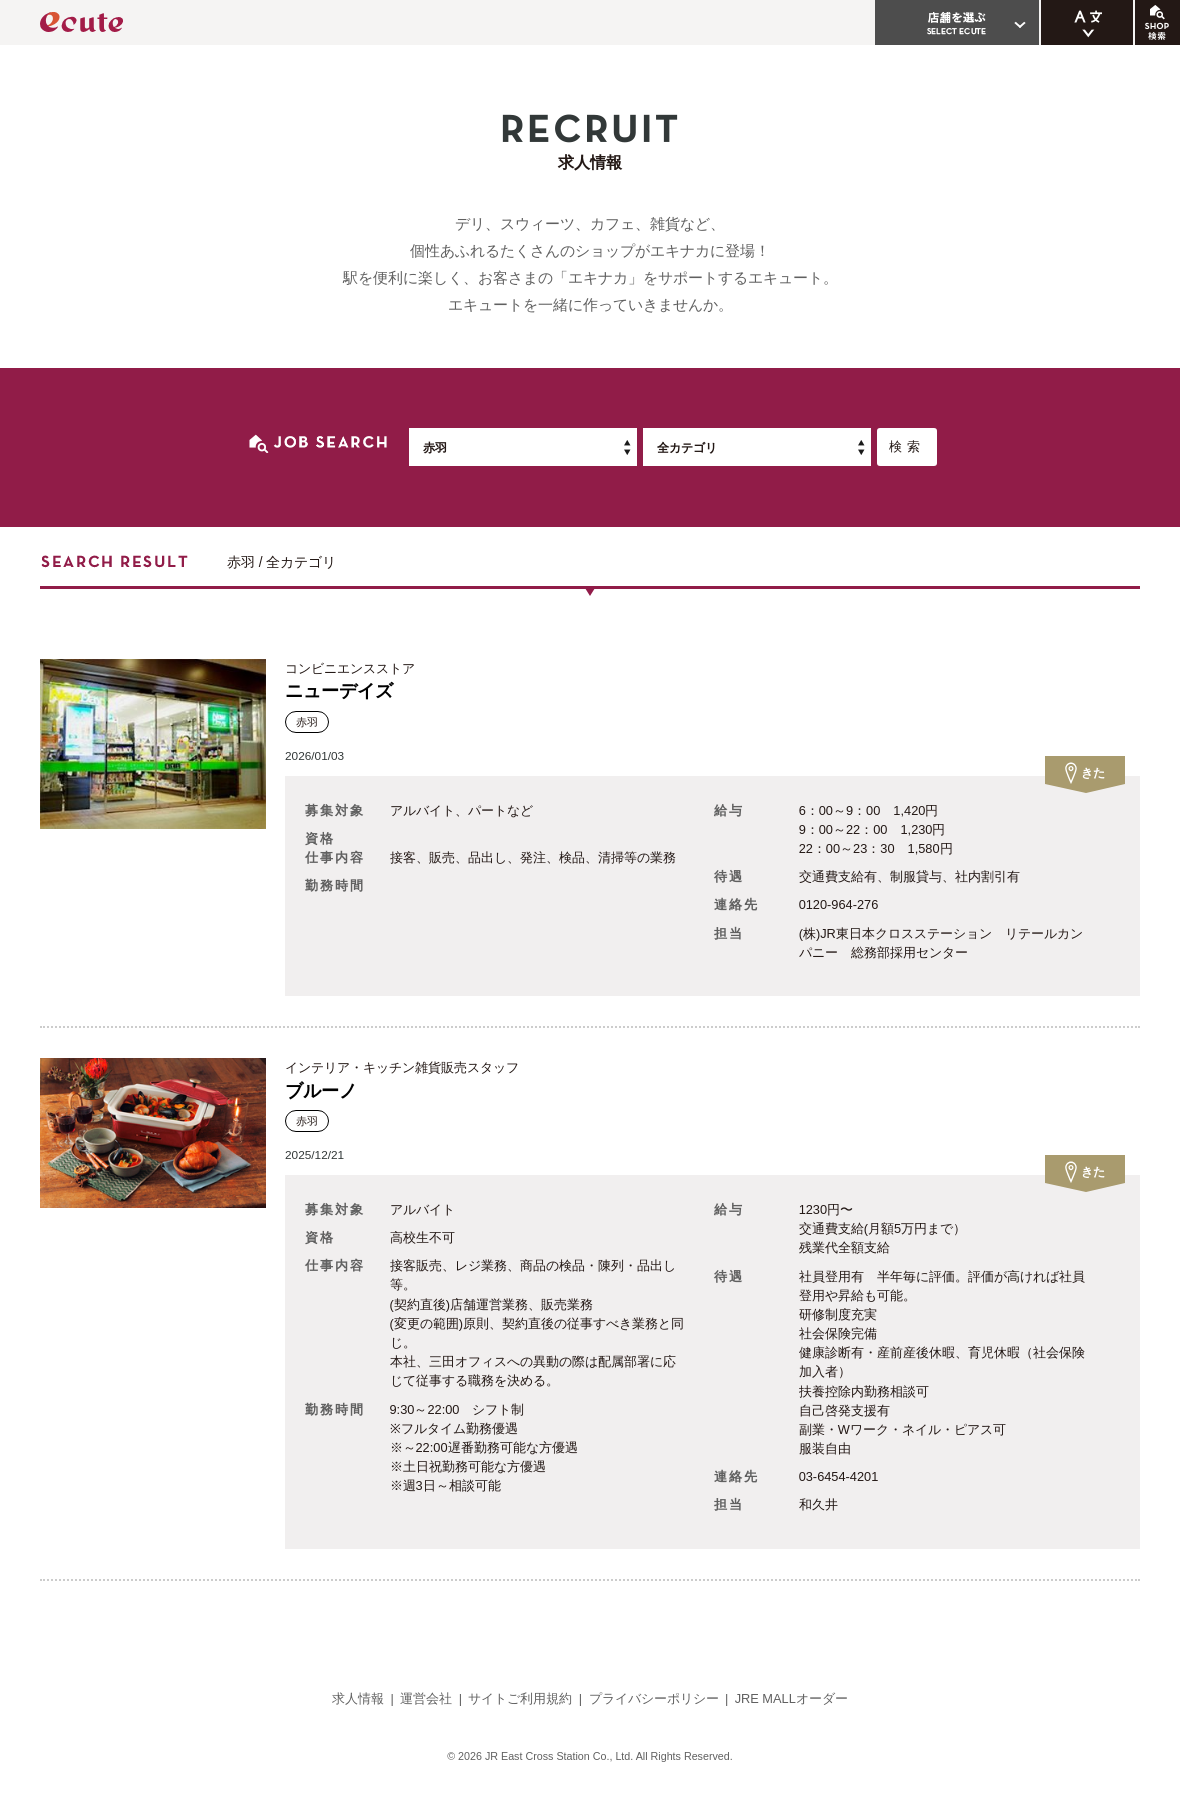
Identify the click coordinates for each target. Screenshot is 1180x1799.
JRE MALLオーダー (791, 1698)
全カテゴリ (687, 448)
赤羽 (435, 448)
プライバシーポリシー (654, 1698)
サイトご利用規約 (520, 1698)
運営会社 (426, 1698)
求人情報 (358, 1698)
